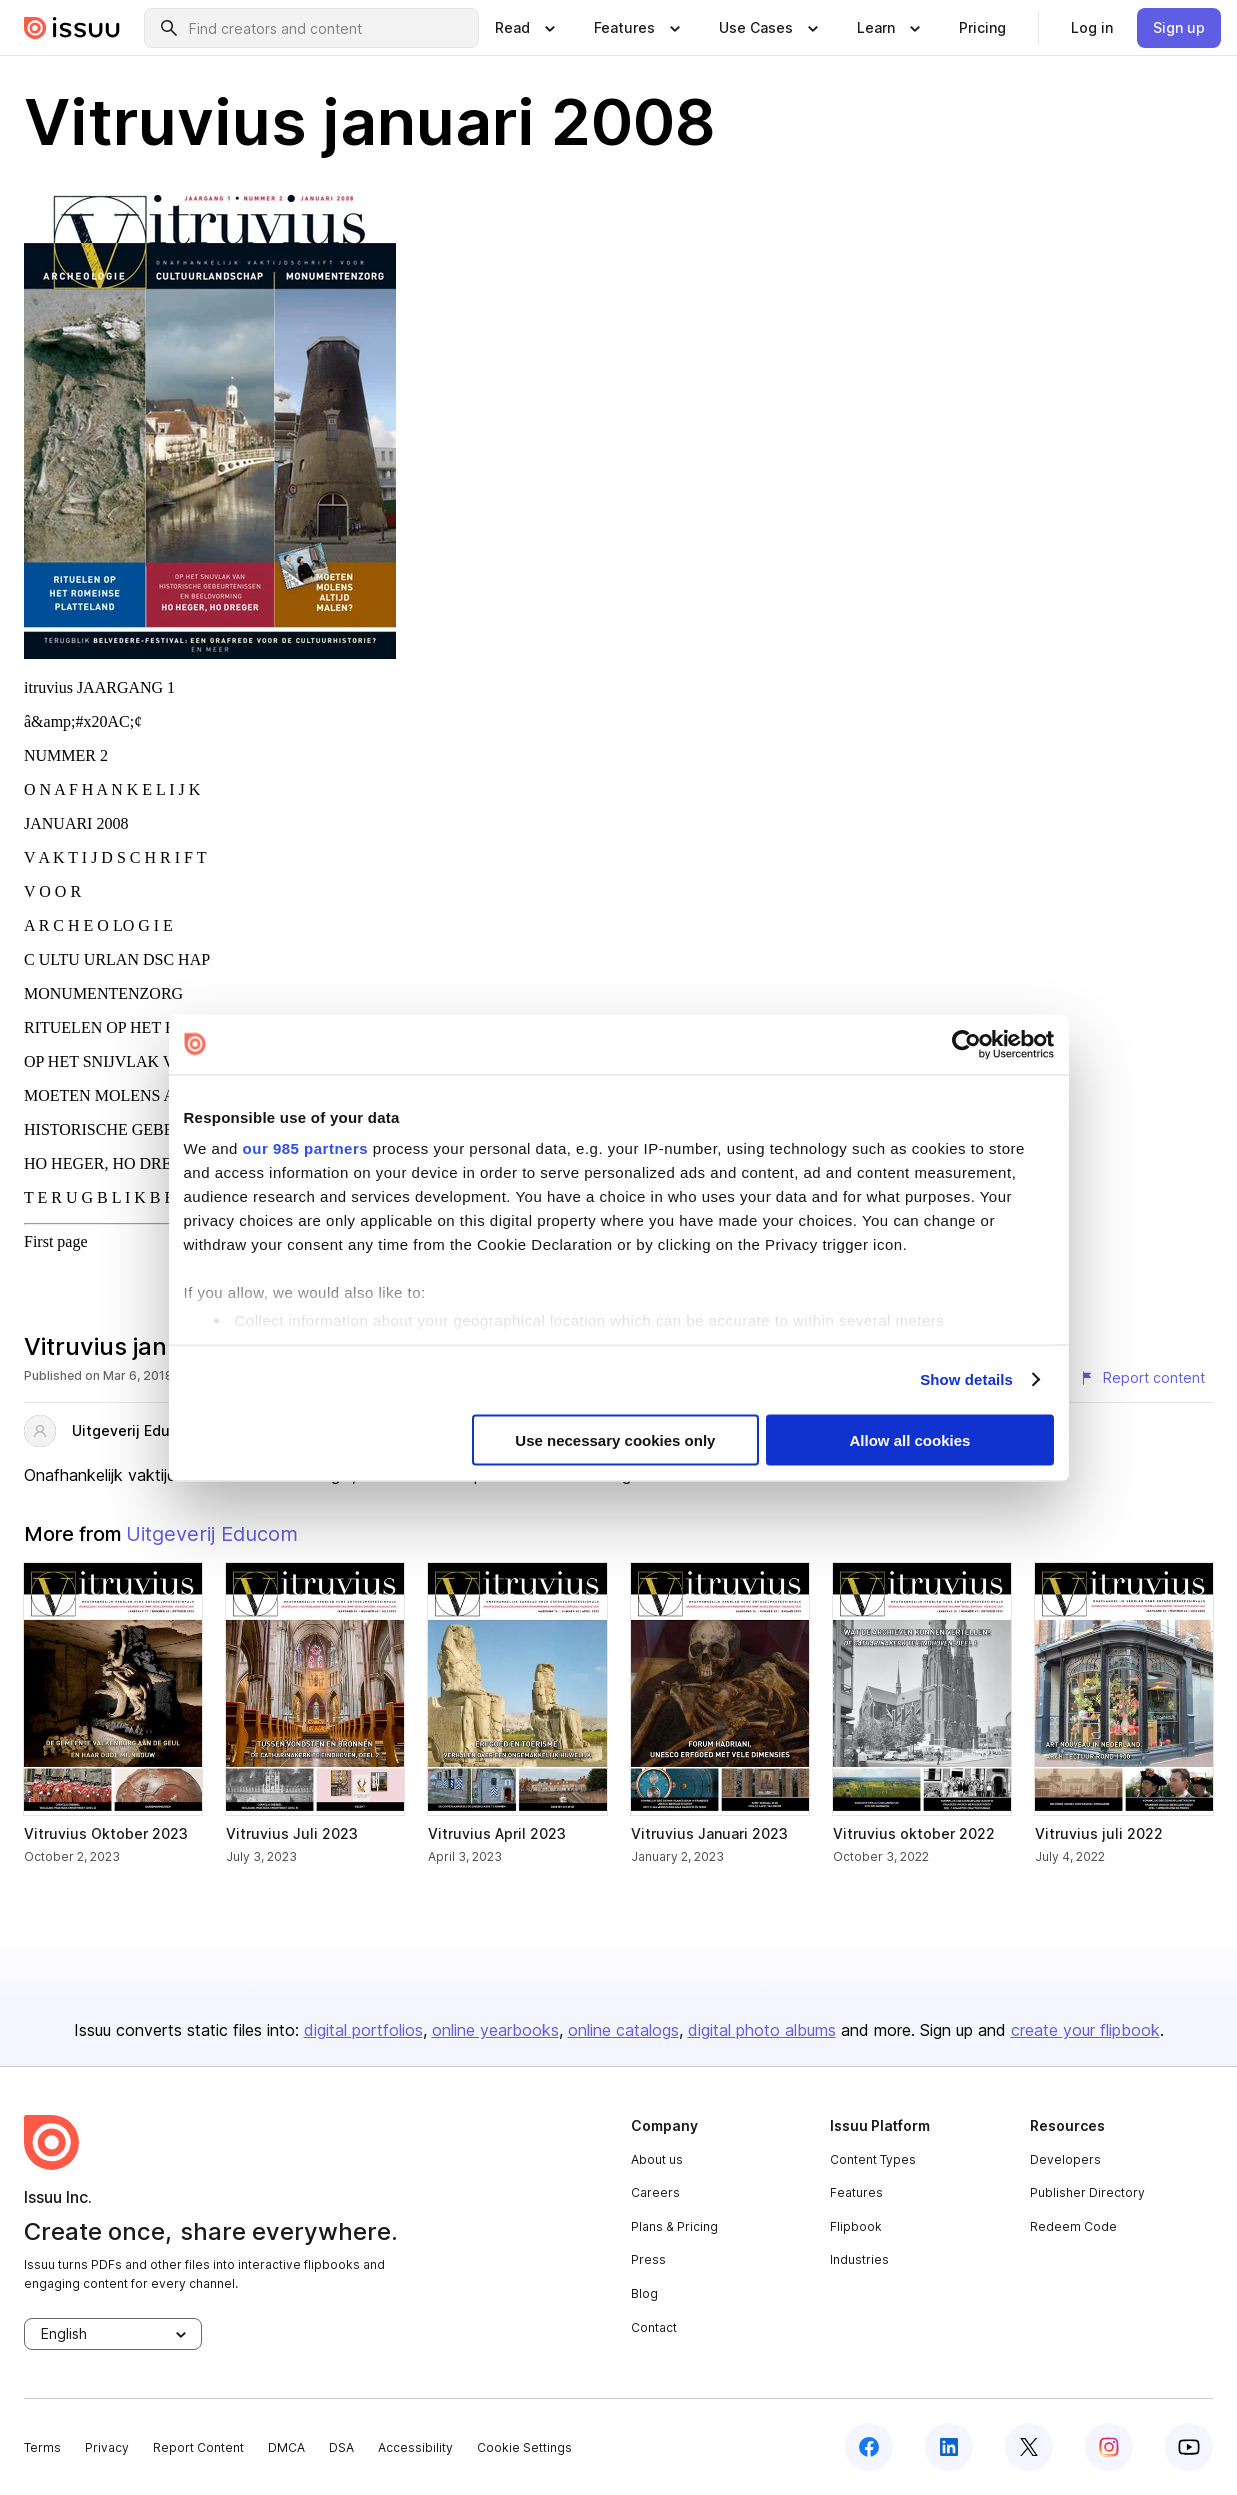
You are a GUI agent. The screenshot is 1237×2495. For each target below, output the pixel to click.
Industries (859, 2259)
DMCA (286, 2447)
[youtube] (1189, 2447)
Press (648, 2259)
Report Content (198, 2447)
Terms (42, 2447)
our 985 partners (306, 1148)
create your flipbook (1085, 2030)
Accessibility (415, 2447)
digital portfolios (363, 2030)
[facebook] (869, 2447)
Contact (654, 2327)
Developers (1065, 2159)
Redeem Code (1073, 2226)
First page (56, 1241)
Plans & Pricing (674, 2226)
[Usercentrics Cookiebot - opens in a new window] (966, 1044)
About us (657, 2159)
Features (856, 2192)
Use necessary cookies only (615, 1439)
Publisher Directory (1087, 2192)
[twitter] (1029, 2447)
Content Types (873, 2159)
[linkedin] (949, 2447)
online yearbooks (495, 2030)
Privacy (107, 2447)
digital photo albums (762, 2030)
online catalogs (623, 2030)
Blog (644, 2293)
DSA (341, 2447)
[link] (982, 28)
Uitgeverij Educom (136, 1430)
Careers (655, 2192)
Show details (966, 1379)
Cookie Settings (524, 2447)
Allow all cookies (910, 1439)
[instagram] (1109, 2447)
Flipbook (856, 2226)
